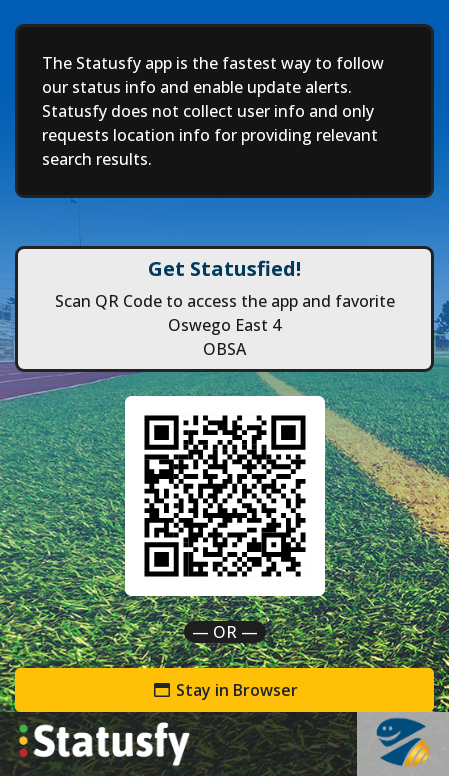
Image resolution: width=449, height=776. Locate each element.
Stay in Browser (225, 690)
